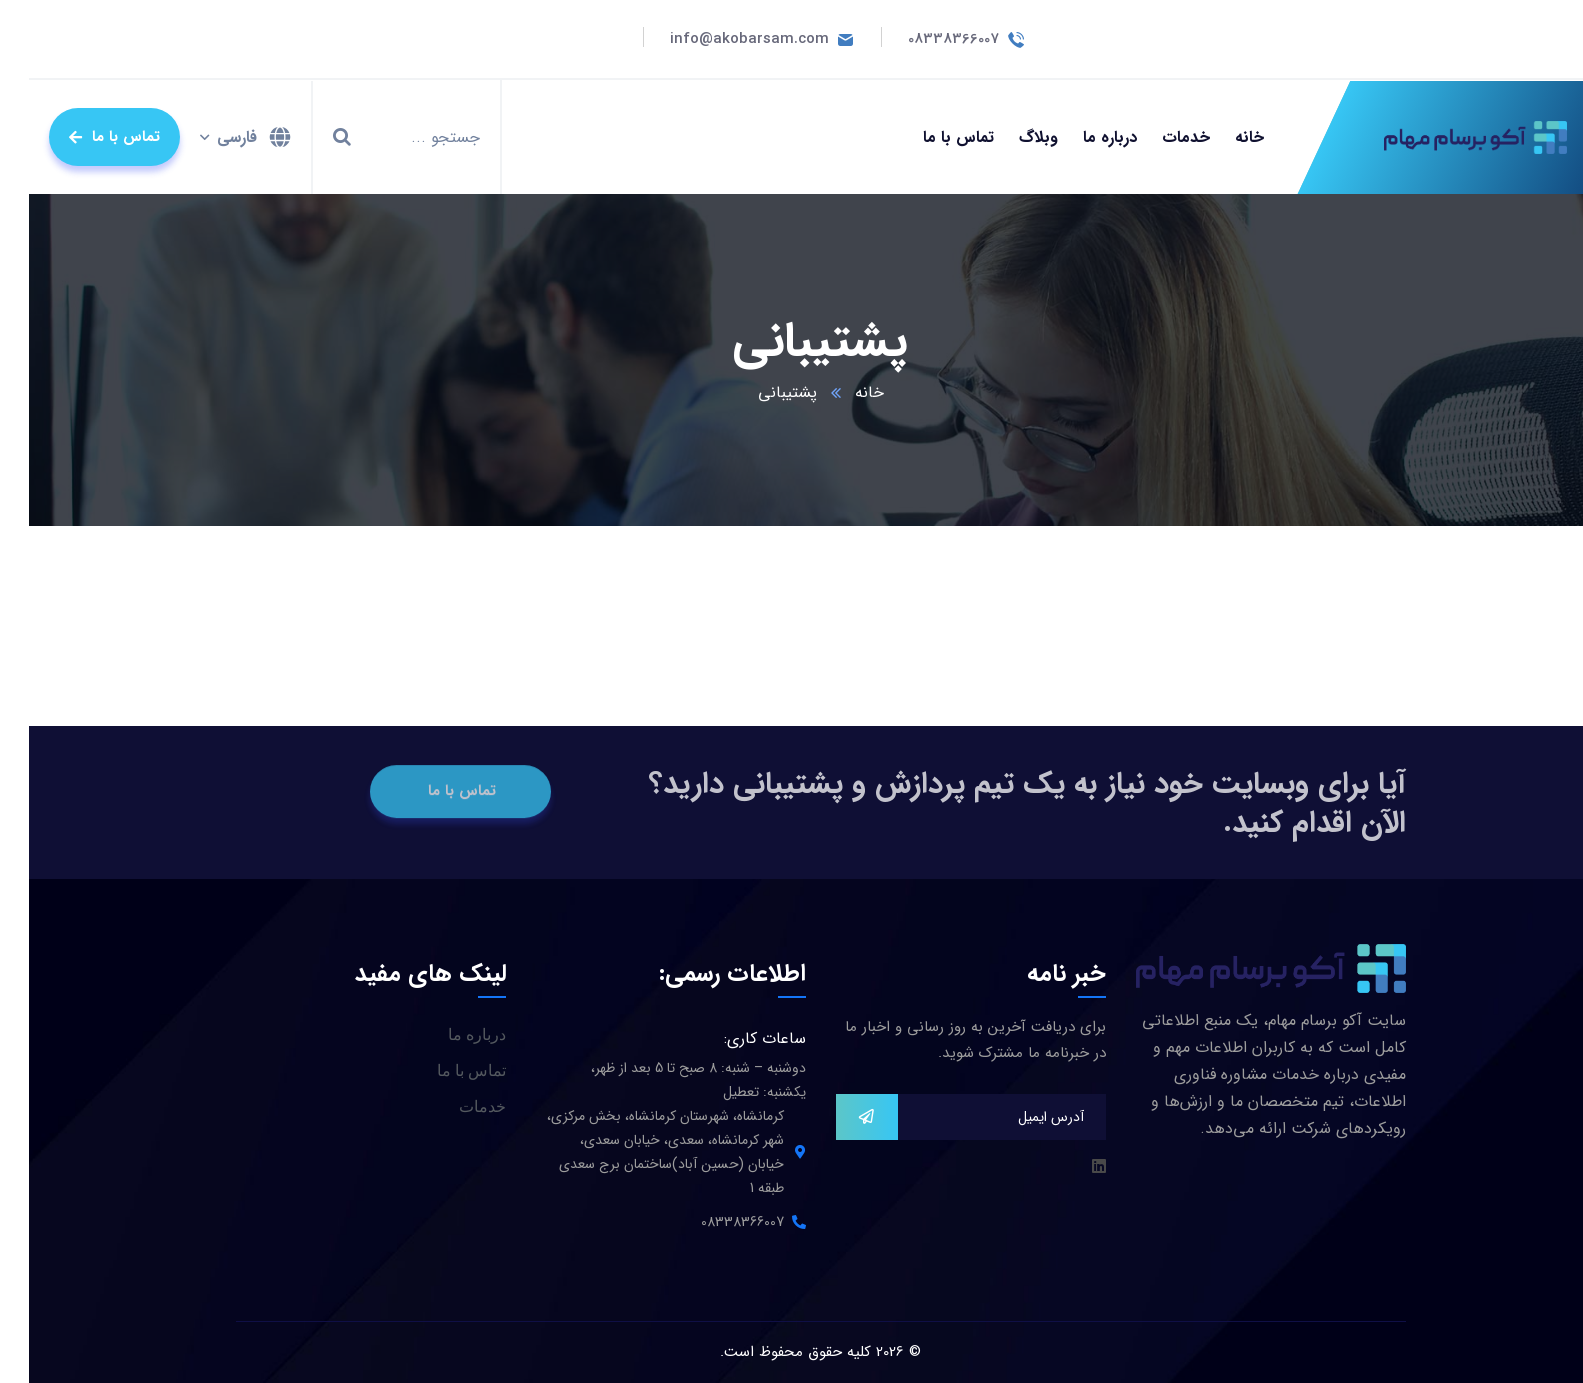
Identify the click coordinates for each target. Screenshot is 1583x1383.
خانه (840, 392)
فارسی (208, 137)
